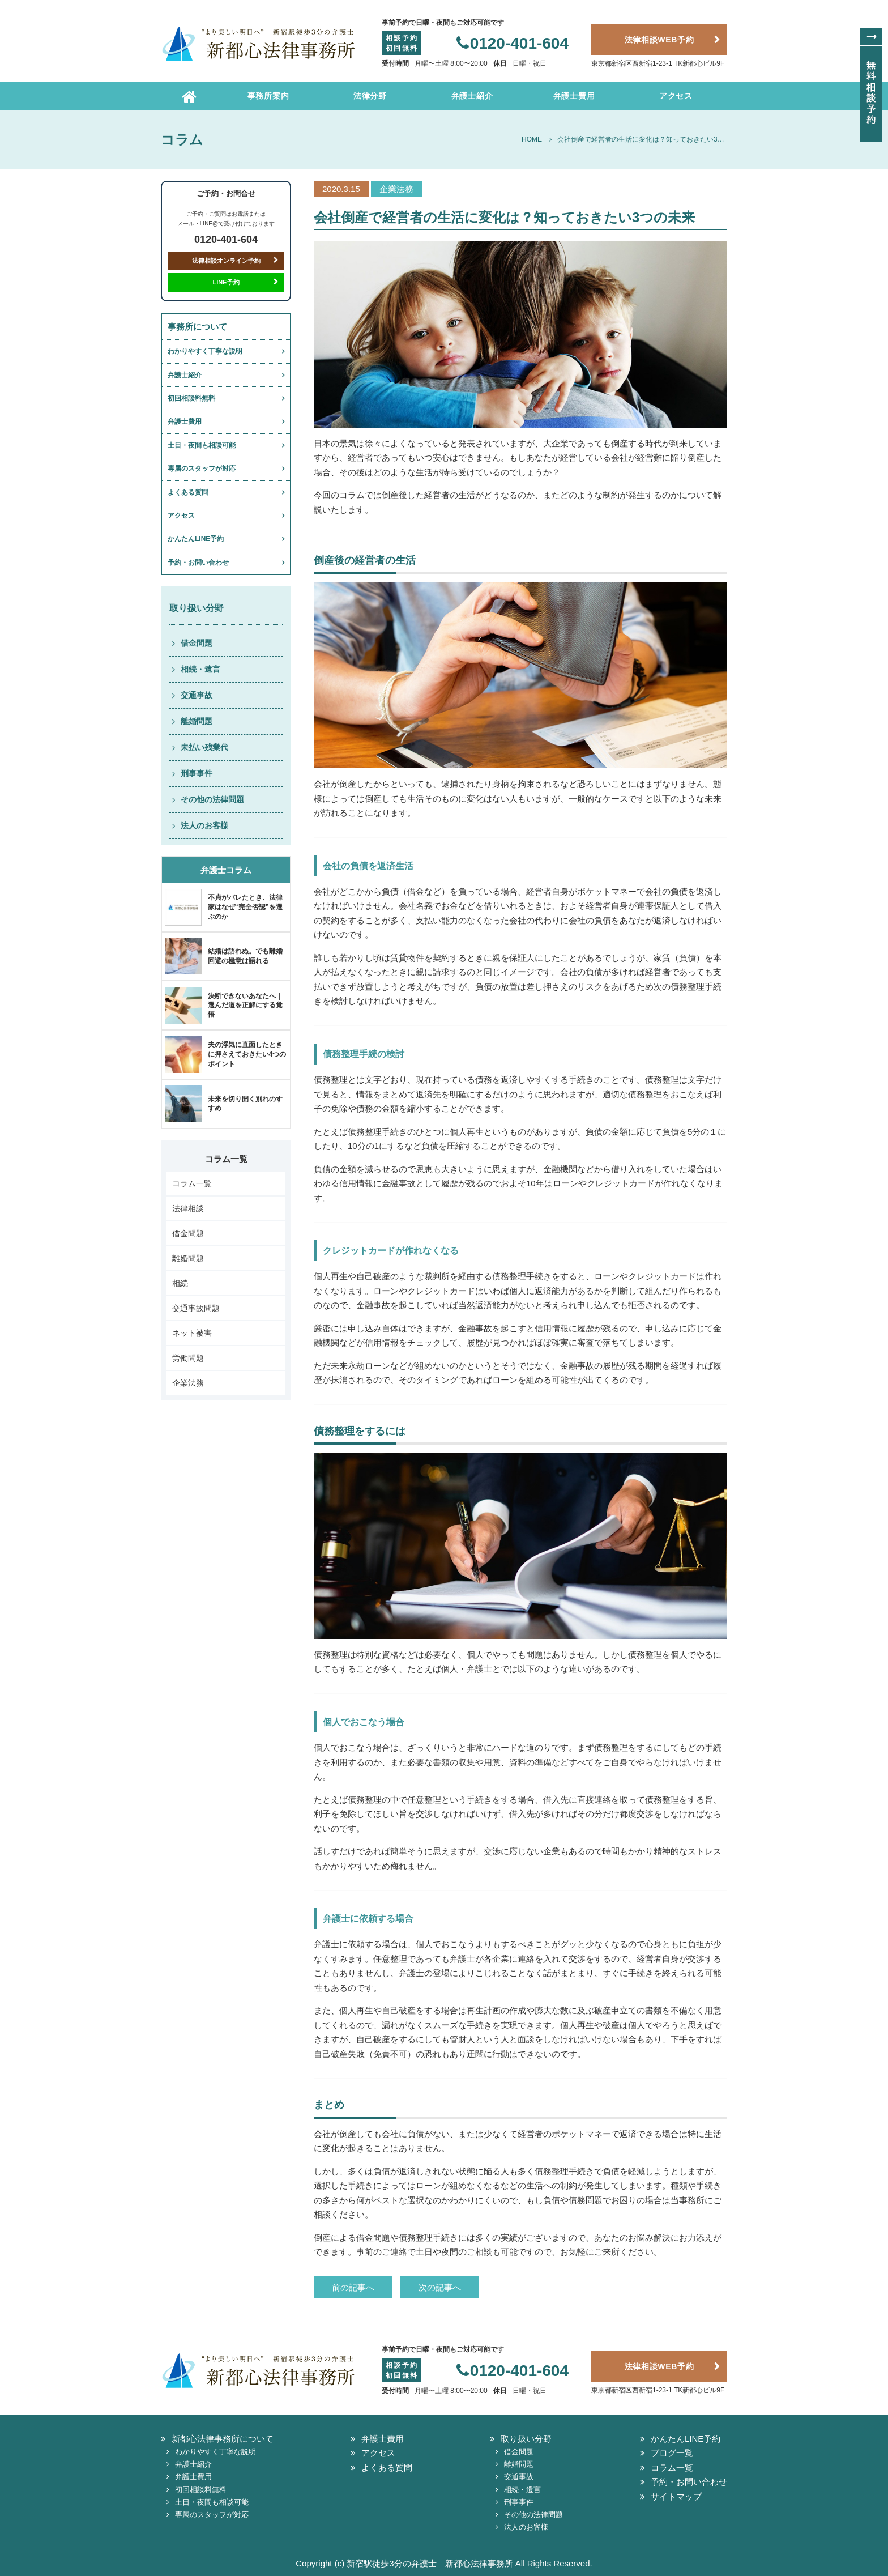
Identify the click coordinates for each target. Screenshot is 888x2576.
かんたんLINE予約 (196, 539)
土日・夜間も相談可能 (202, 445)
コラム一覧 (192, 1183)
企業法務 (188, 1382)
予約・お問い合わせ (198, 563)
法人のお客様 (204, 825)
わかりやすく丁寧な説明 (205, 351)
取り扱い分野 (526, 2438)
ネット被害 (192, 1333)
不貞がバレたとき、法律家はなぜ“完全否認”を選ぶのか (245, 907)
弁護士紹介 (472, 95)
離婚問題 (196, 721)
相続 (180, 1283)
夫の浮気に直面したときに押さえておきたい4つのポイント (247, 1054)
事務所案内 (268, 95)
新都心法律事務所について (223, 2438)
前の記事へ (353, 2287)
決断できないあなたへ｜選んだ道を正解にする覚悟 (245, 1005)
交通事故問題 (196, 1308)
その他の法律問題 (212, 799)
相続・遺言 (200, 669)
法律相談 (188, 1208)
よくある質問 (188, 492)
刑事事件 (196, 773)
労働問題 (188, 1357)
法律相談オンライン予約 (226, 260)
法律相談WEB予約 (659, 39)
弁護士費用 (574, 95)
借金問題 (196, 643)
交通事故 (196, 695)
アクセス (676, 95)
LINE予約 (225, 282)
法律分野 (370, 95)
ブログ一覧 (672, 2453)
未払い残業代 (204, 747)
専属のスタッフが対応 (202, 468)
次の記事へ (440, 2287)
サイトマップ (676, 2496)
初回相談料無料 (191, 398)
